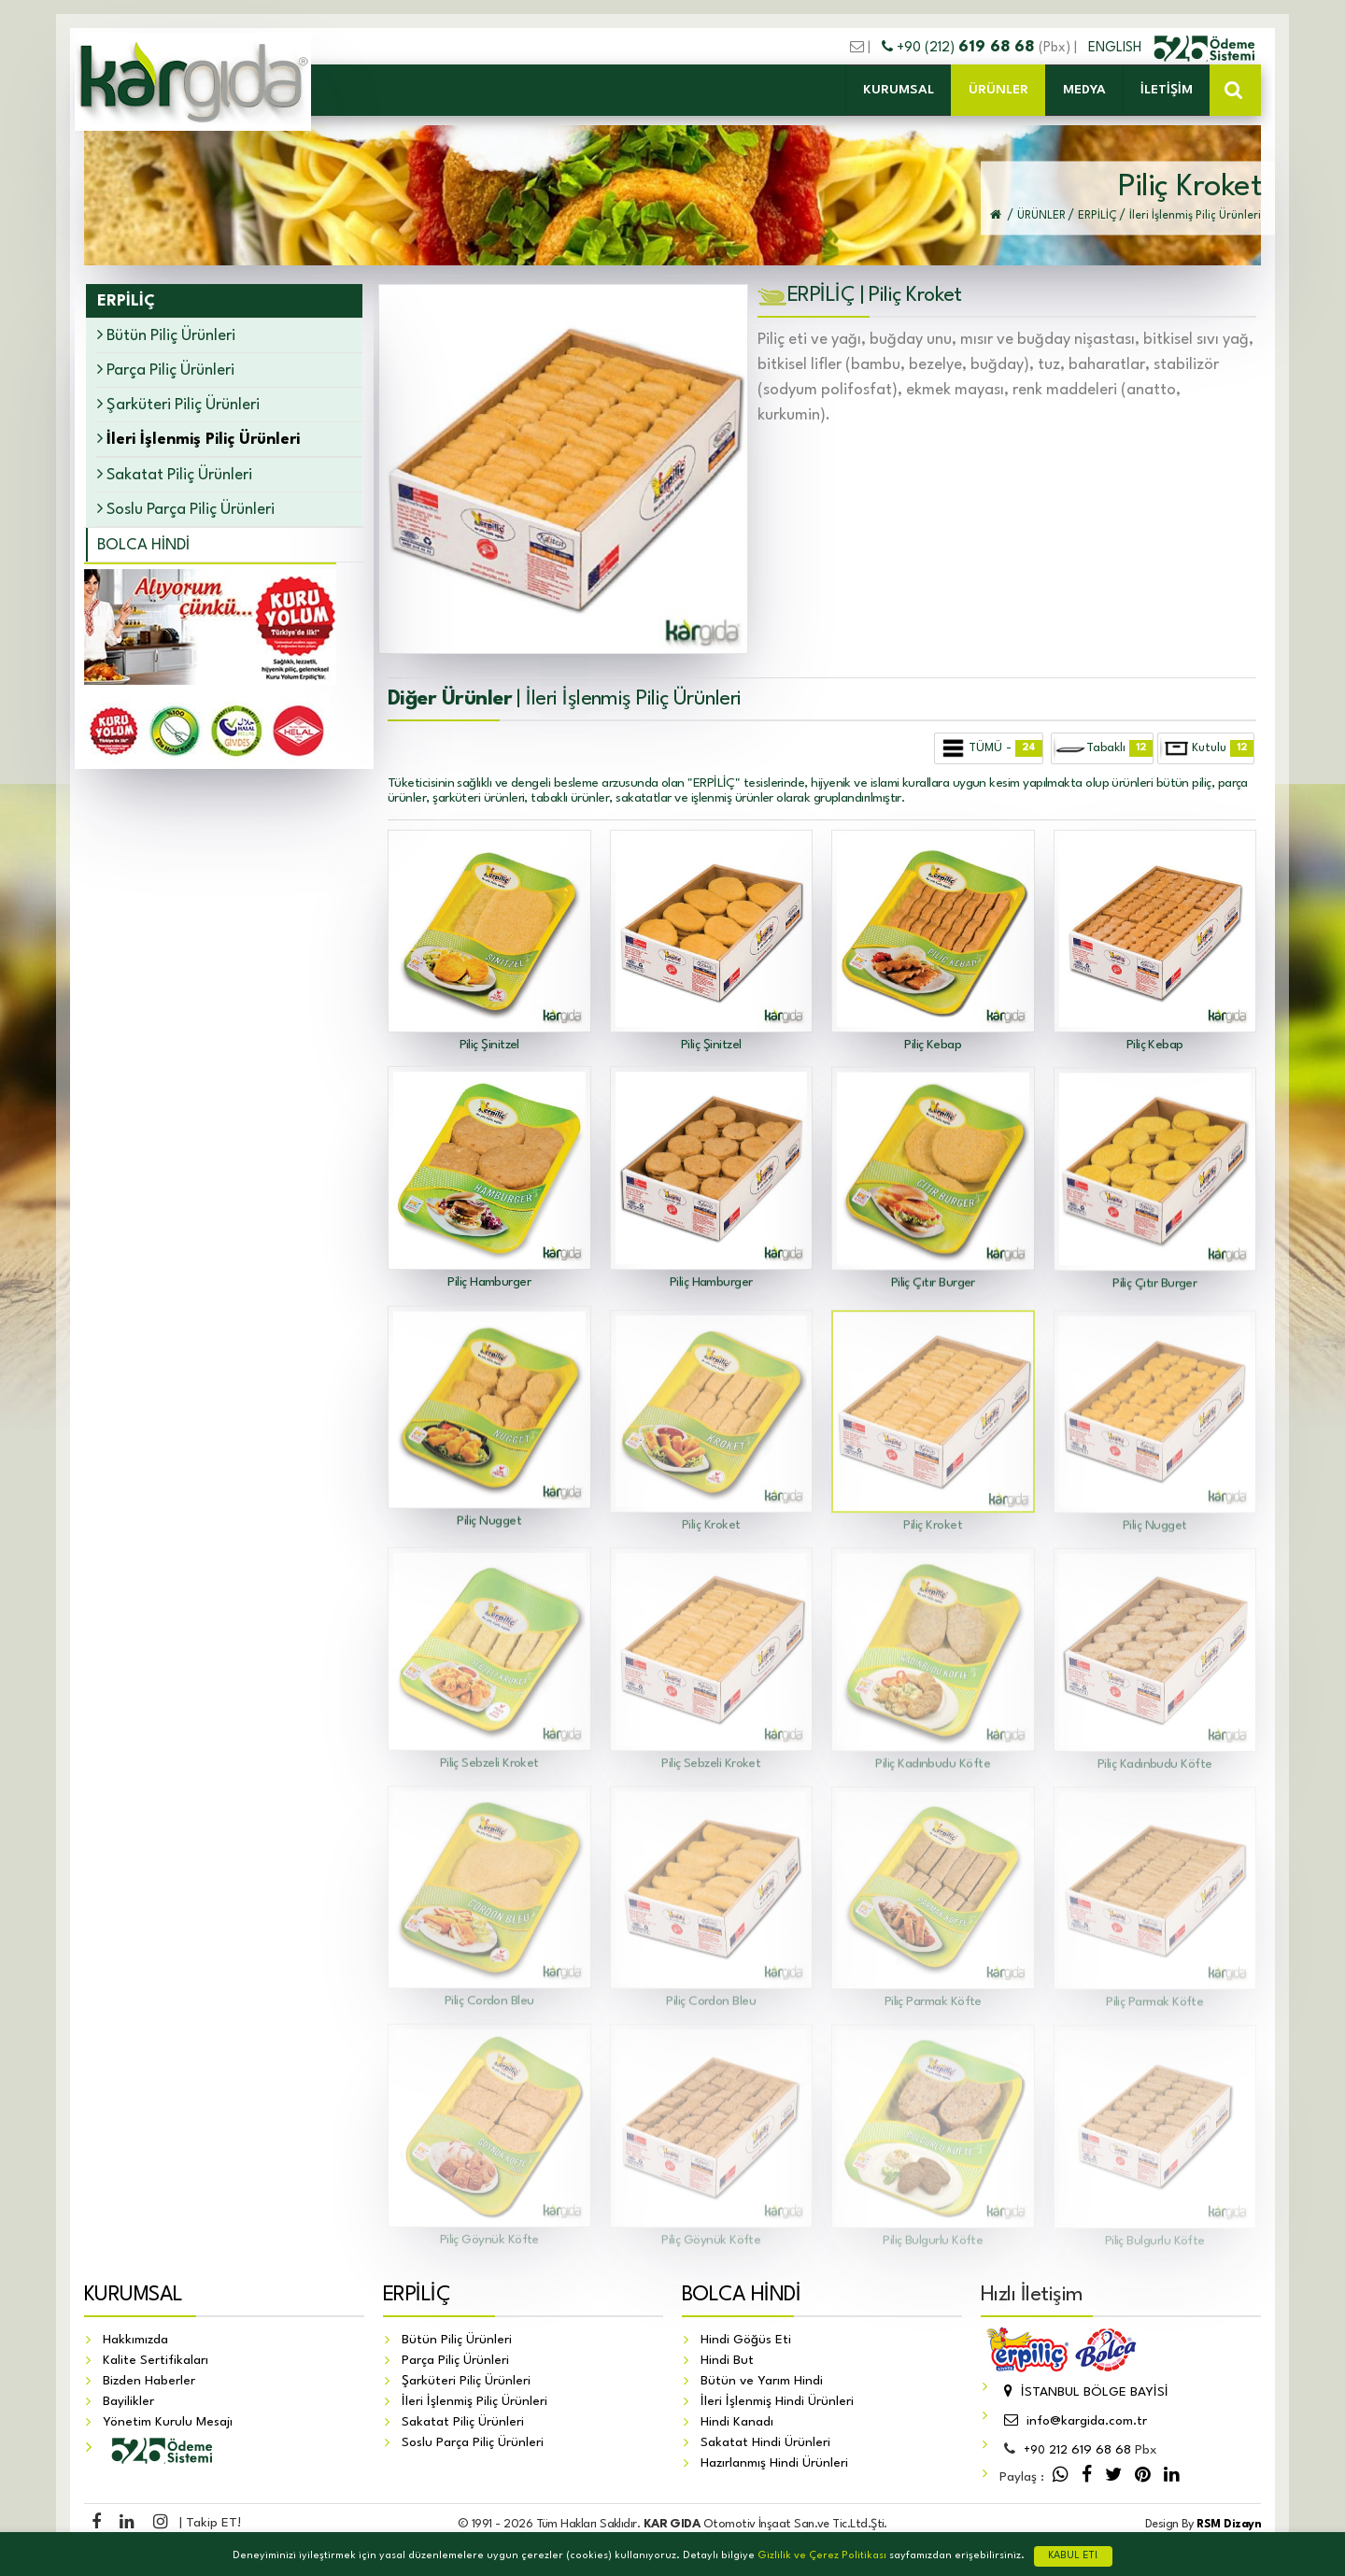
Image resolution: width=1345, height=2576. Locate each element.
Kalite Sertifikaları (155, 2360)
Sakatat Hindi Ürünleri (765, 2442)
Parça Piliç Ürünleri (165, 369)
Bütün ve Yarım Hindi (762, 2380)
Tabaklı (1103, 748)
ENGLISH (1116, 47)
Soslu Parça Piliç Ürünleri (186, 509)
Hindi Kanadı (737, 2421)
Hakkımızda (135, 2339)
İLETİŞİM (1166, 89)
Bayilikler (128, 2401)
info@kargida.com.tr (1073, 2420)
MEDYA (1084, 89)
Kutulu (1206, 748)
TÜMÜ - (989, 748)
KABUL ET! (1073, 2556)
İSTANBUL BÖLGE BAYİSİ (1083, 2391)
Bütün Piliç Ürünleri (166, 335)
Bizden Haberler (149, 2380)
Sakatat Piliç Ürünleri (174, 474)
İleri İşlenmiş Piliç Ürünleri (474, 2401)
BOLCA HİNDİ (143, 545)
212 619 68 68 (1077, 2449)
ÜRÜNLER (998, 89)
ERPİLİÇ (416, 2294)
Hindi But (727, 2360)
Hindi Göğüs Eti (746, 2339)
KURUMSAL (898, 89)
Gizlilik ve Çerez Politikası (821, 2556)
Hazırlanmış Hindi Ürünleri (774, 2462)
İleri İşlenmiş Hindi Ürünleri (777, 2401)
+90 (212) (960, 47)
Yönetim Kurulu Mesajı (168, 2421)
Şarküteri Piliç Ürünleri (178, 404)
